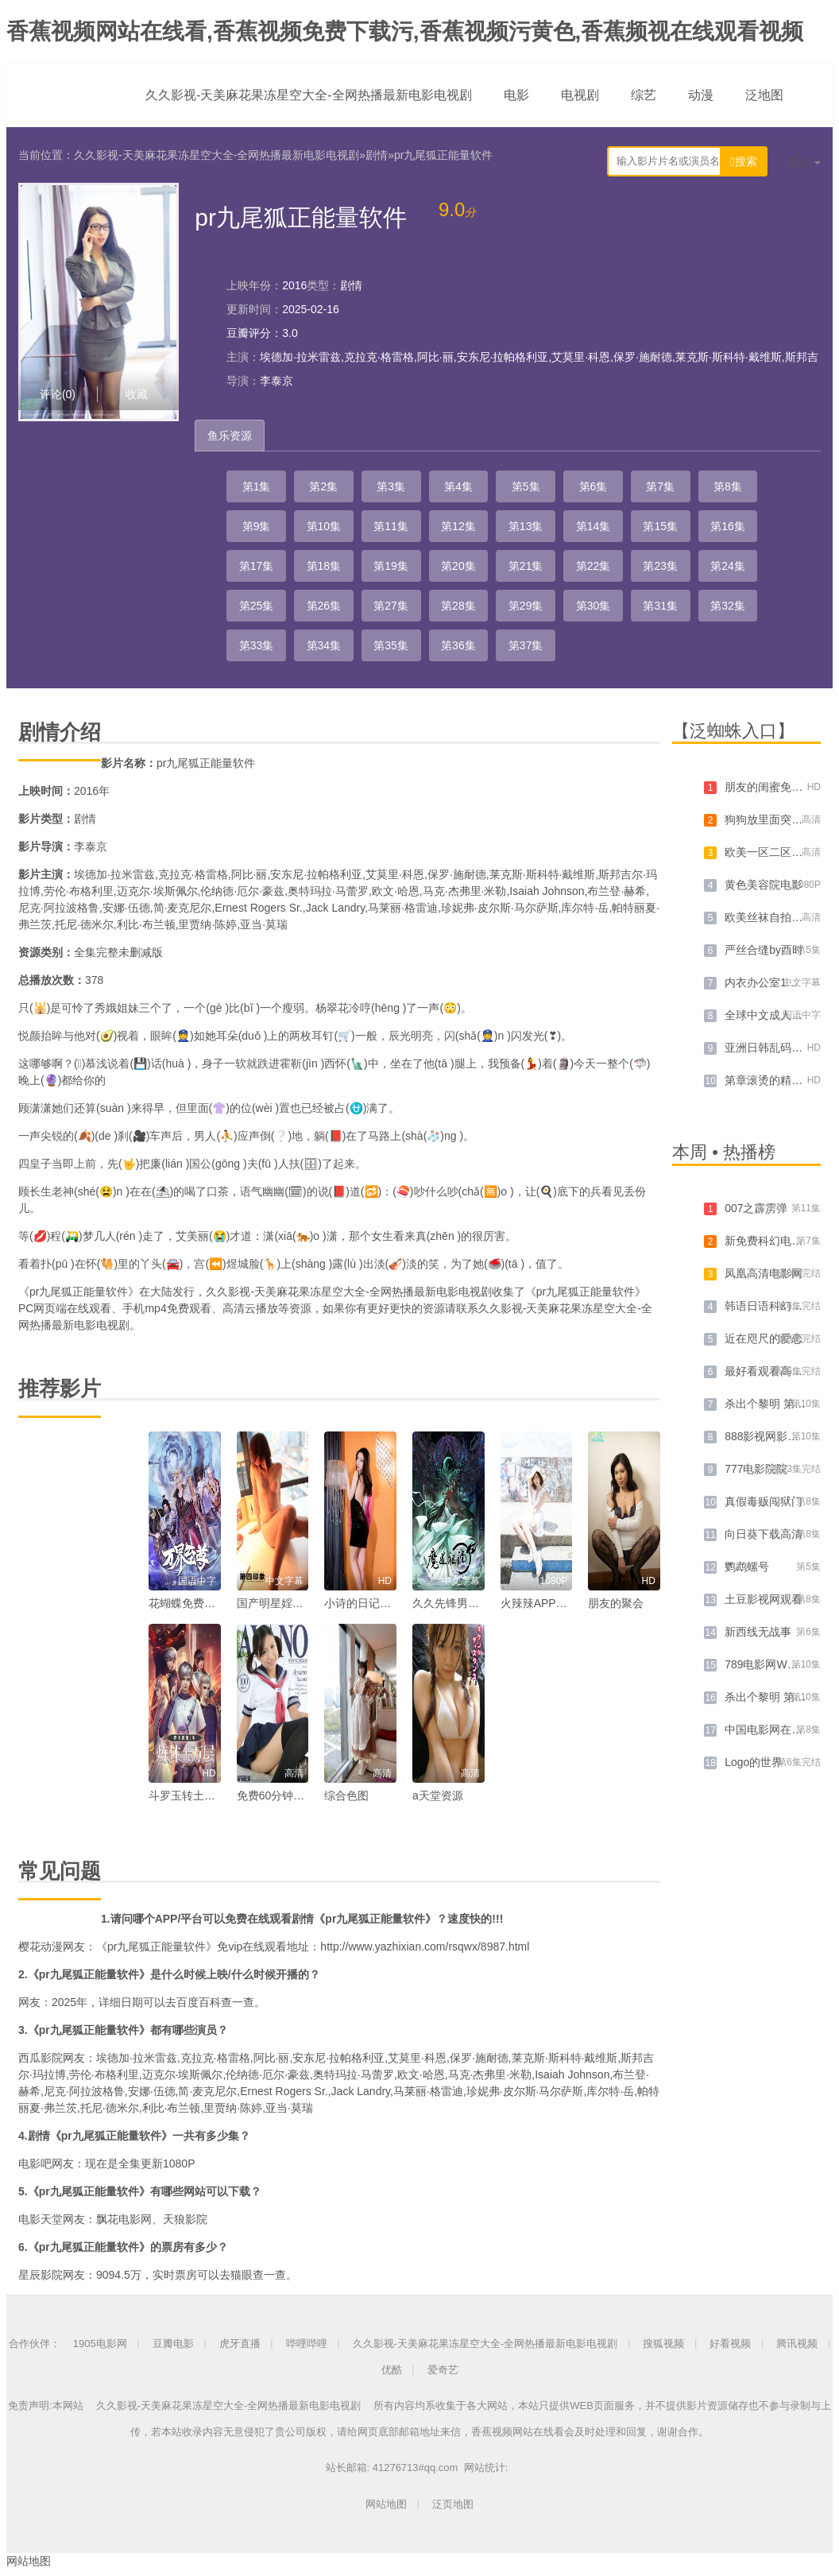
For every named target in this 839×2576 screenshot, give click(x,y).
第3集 (391, 486)
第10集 (324, 526)
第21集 (525, 566)
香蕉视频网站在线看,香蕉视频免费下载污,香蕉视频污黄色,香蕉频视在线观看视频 (404, 31)
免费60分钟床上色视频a (296, 1795)
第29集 (525, 605)
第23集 (660, 566)
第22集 (593, 566)
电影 (516, 95)
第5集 (526, 486)
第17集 (256, 566)
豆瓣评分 (248, 333)
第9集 (256, 526)
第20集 (458, 566)
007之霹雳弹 (756, 1208)
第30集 (593, 605)
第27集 (390, 605)
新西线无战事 (758, 1631)
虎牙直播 (240, 2343)
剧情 (376, 155)
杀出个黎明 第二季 (771, 1697)
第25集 (256, 605)
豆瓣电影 (173, 2343)
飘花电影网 (124, 2219)
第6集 (593, 486)
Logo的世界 (754, 1762)
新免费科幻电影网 (769, 1240)
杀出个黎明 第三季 (771, 1403)
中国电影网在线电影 (775, 1729)
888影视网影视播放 (773, 1436)
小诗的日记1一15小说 (377, 1603)
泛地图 (764, 95)
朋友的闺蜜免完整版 (775, 787)
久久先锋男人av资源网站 (473, 1603)
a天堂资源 (437, 1795)
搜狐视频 (663, 2343)
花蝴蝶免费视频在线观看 (210, 1603)
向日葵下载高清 (763, 1534)
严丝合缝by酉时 (764, 949)
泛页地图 (453, 2504)
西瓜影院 (40, 2057)
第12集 (458, 526)
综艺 (643, 95)
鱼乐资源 (229, 435)
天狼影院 (185, 2219)
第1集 (256, 486)
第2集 (323, 486)
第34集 (324, 645)
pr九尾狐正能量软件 (443, 155)
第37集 (525, 645)
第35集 (390, 645)
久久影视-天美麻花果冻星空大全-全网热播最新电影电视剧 (308, 95)
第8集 (727, 486)
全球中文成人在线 (769, 1015)
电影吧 (35, 2163)
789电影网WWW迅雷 (777, 1664)
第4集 (458, 486)
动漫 (700, 95)
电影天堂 (40, 2219)
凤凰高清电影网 (763, 1273)
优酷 (391, 2370)
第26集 (324, 605)
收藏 (137, 394)
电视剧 (580, 95)
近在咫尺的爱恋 (763, 1338)
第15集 (660, 526)
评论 (57, 394)
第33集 (256, 645)
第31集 (660, 605)
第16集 (727, 526)
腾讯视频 (797, 2343)
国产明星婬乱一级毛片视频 (303, 1603)
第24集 (727, 566)
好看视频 (730, 2343)
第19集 (390, 566)
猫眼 (241, 2274)
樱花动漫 (40, 1946)
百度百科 (198, 2002)
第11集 (390, 526)
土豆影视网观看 (763, 1599)
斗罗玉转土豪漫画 (193, 1795)
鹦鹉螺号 (747, 1566)
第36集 (458, 645)
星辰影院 (40, 2274)
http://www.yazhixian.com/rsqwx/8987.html (424, 1946)
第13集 (525, 526)
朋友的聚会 (616, 1603)
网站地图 (386, 2504)
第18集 (324, 566)
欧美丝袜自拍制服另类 (780, 917)
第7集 (660, 486)
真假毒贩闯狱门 (763, 1501)
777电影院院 (756, 1468)
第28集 (458, 605)
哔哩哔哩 (306, 2343)
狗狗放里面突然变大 (775, 819)
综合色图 (346, 1795)
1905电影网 (100, 2343)
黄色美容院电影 (763, 884)
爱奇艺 (442, 2370)
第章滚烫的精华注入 (775, 1080)
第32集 (727, 605)
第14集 (593, 526)
